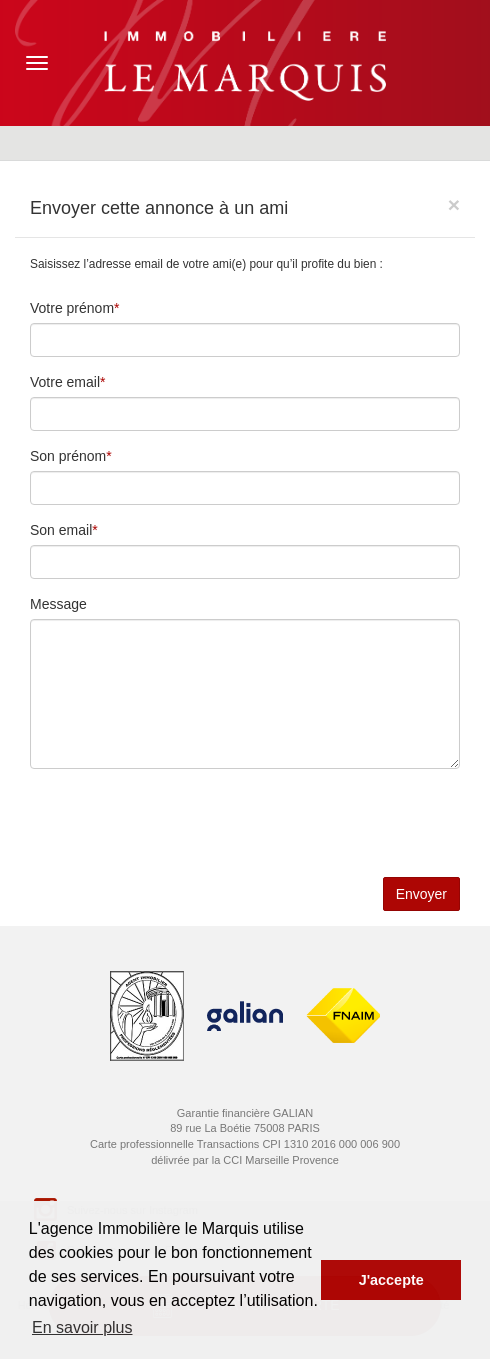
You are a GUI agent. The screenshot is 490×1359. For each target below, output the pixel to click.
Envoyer (421, 894)
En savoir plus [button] (82, 1327)
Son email (61, 530)
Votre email (65, 382)
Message (58, 604)
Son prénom (68, 456)
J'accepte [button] (391, 1280)
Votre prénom (72, 308)
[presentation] (182, 823)
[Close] (454, 204)
